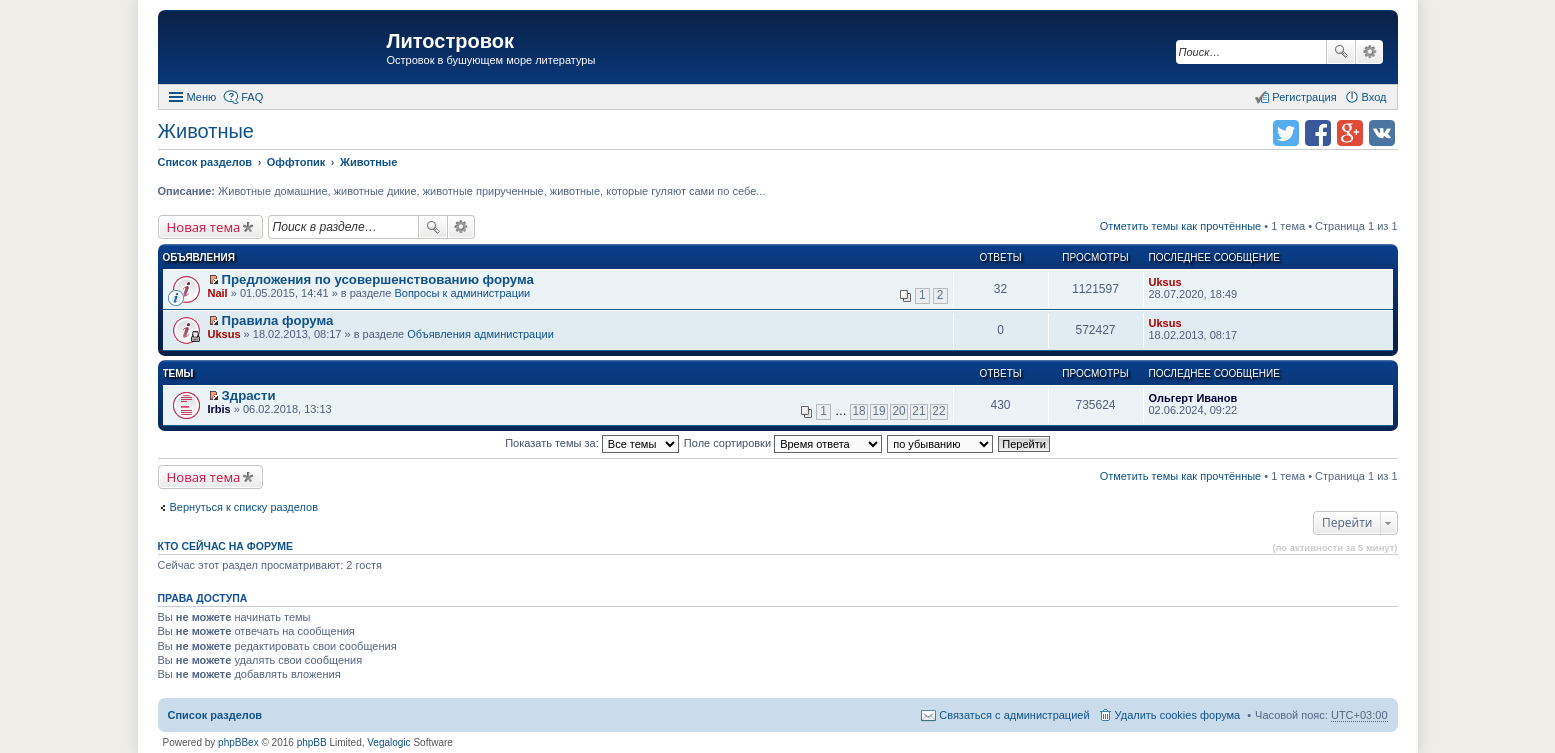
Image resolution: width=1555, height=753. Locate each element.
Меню (202, 97)
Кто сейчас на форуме (226, 546)
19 (878, 411)
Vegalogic (388, 742)
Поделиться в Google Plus (1350, 133)
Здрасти (249, 395)
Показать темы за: (592, 443)
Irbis (219, 409)
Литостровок (450, 41)
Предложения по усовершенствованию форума (378, 279)
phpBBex (238, 742)
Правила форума (278, 320)
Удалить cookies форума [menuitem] (1178, 715)
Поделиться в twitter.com (1286, 133)
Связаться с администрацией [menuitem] (1014, 715)
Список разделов (215, 715)
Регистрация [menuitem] (1304, 97)
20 (898, 411)
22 (938, 411)
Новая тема (204, 227)
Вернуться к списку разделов (244, 507)
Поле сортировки (783, 443)
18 (858, 411)
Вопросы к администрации (462, 293)
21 (918, 411)
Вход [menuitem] (1374, 97)
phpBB (312, 742)
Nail (218, 293)
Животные (206, 131)
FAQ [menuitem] (252, 97)
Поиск (1341, 52)
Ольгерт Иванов (1193, 398)
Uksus (1165, 282)
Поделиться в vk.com (1382, 133)
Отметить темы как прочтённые (1181, 226)
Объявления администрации (480, 334)
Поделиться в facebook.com (1318, 133)
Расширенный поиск (1369, 52)
